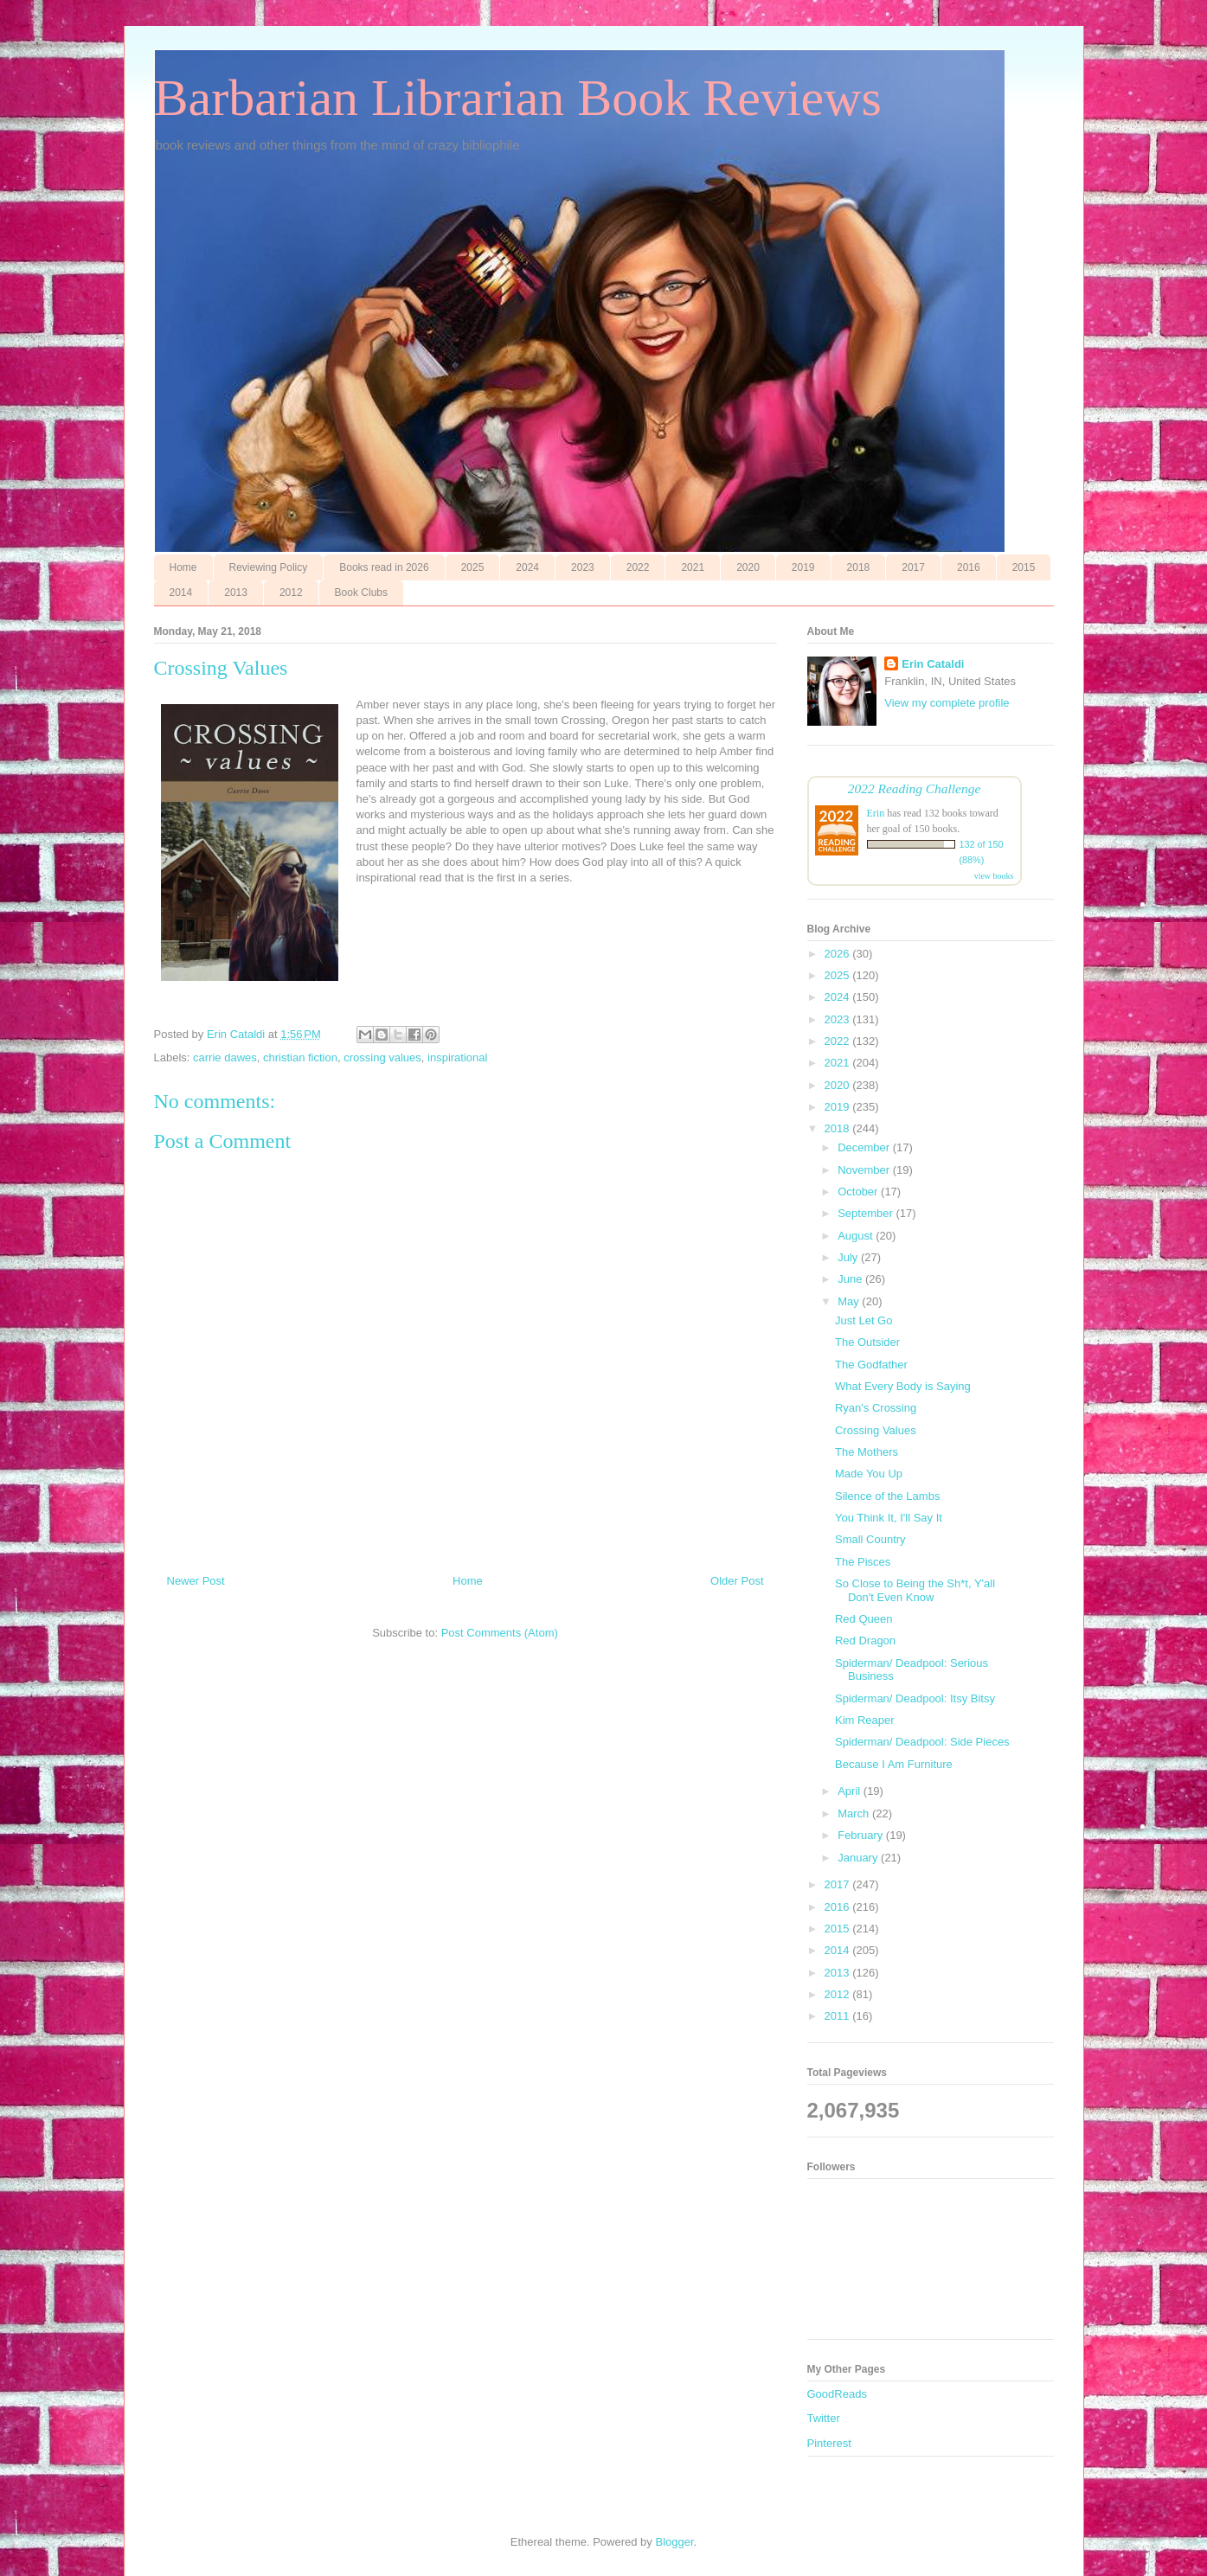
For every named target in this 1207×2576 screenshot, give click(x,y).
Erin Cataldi (933, 663)
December (865, 1147)
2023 (582, 567)
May (850, 1301)
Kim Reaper (865, 1720)
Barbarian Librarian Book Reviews (518, 97)
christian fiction (300, 1057)
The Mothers (866, 1451)
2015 (1024, 567)
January (859, 1857)
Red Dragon (865, 1640)
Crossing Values (875, 1430)
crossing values (382, 1057)
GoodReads (837, 2393)
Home (183, 567)
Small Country (870, 1539)
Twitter (823, 2418)
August (857, 1235)
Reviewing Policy (268, 567)
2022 (638, 567)
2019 (803, 567)
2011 (839, 2015)
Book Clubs (361, 592)
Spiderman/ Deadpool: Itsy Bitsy (915, 1698)
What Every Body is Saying (903, 1386)
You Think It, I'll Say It (888, 1517)
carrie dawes (225, 1057)
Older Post (736, 1580)
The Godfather (871, 1364)
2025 (473, 567)
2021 (692, 567)
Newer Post (196, 1580)
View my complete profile (946, 702)
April (851, 1791)
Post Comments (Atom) (499, 1632)
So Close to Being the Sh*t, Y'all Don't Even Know (915, 1590)
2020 (748, 567)
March (855, 1813)
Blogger (674, 2541)
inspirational (457, 1057)
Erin (876, 813)
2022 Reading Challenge (914, 788)
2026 (839, 953)
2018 (858, 567)
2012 (291, 592)
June (851, 1278)
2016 (968, 567)
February (862, 1835)
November (865, 1169)
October (859, 1191)
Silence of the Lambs (887, 1496)
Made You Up (868, 1473)
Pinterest (829, 2443)
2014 (181, 592)
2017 (913, 567)
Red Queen (864, 1618)
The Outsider (867, 1342)
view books (994, 876)
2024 (527, 567)
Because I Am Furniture (894, 1764)
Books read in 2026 (383, 567)
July (849, 1257)
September (867, 1213)
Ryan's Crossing (875, 1407)
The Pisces (862, 1561)
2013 (235, 592)
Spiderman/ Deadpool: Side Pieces (922, 1741)
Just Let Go (863, 1320)
